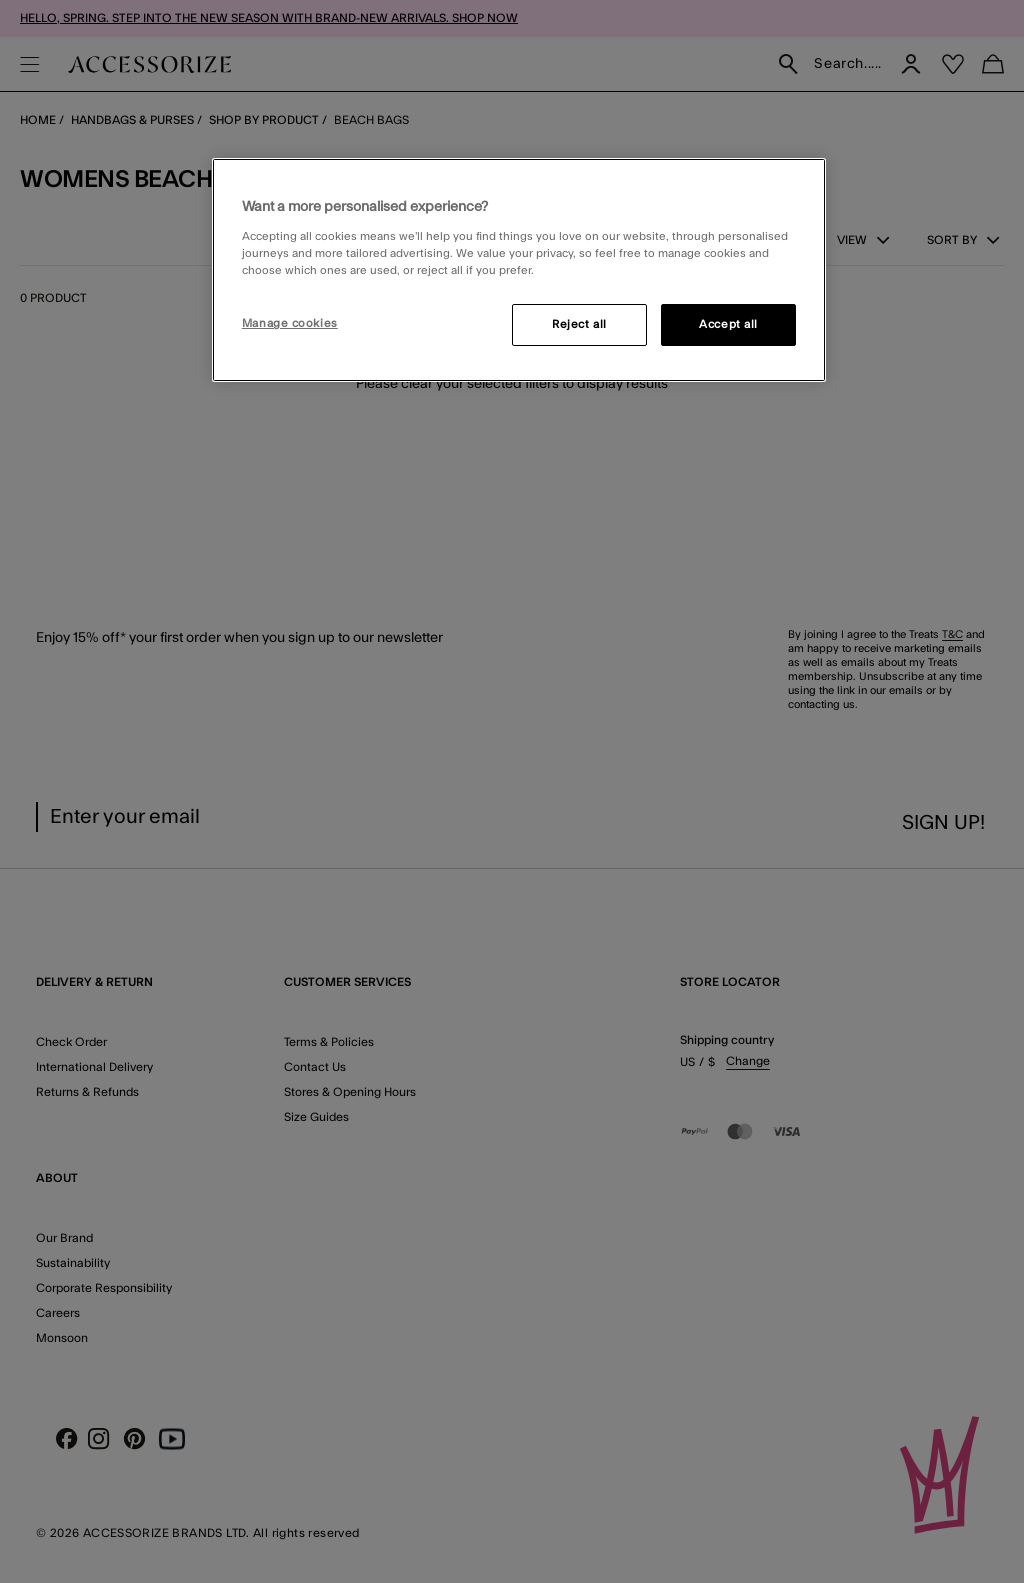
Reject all (579, 324)
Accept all (728, 324)
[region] (519, 270)
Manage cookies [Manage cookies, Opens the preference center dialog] (290, 323)
